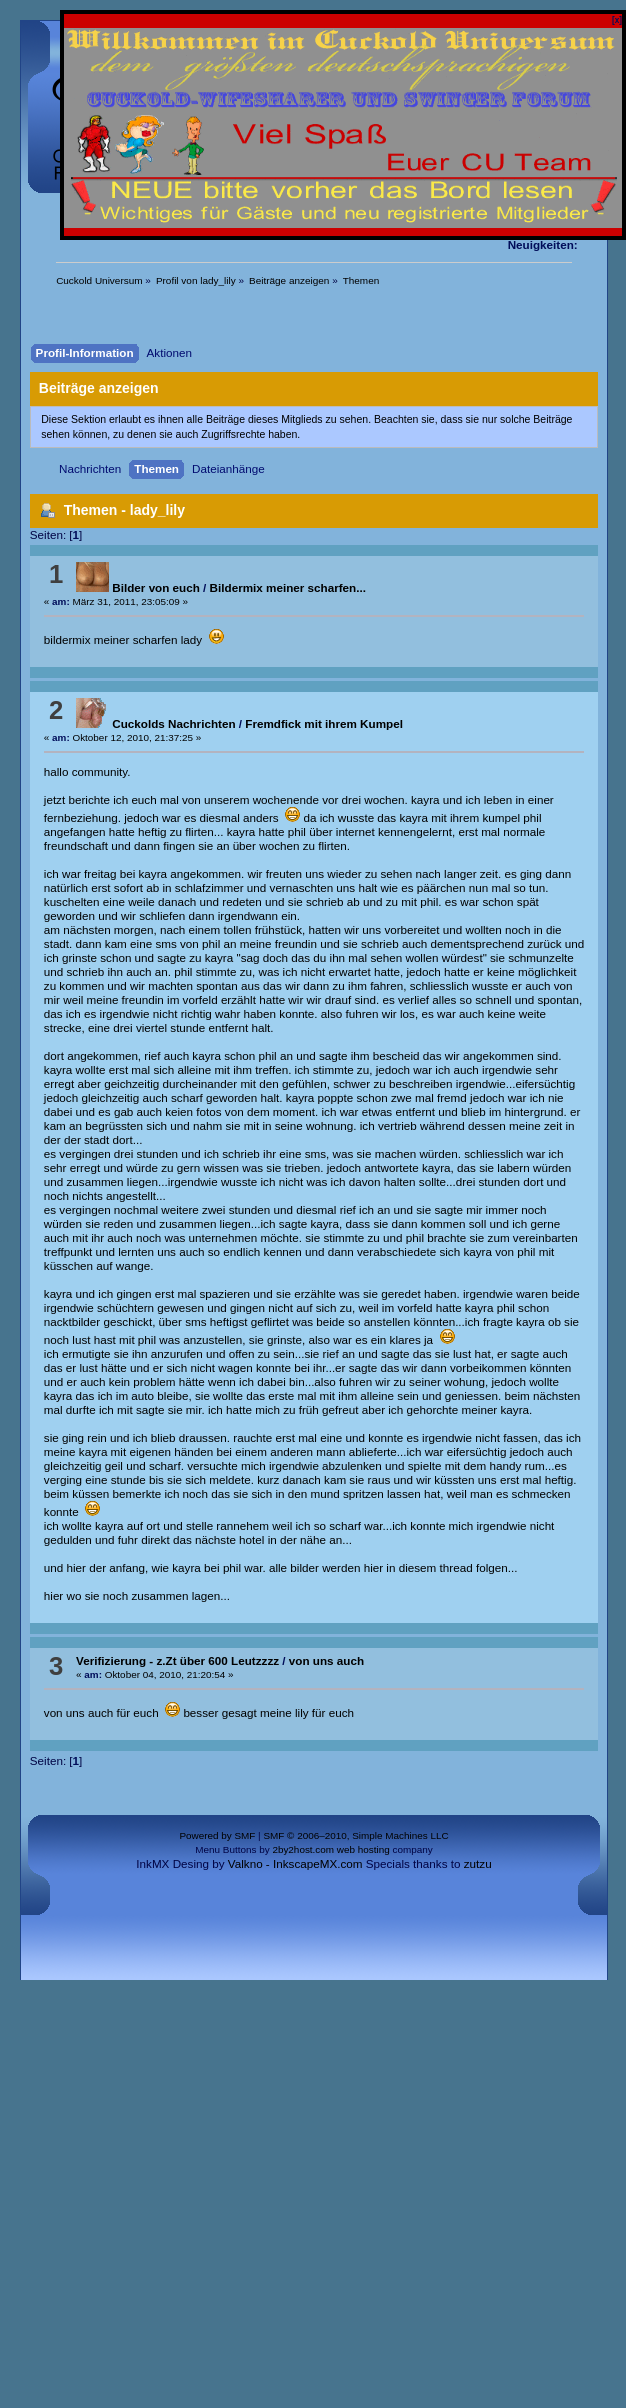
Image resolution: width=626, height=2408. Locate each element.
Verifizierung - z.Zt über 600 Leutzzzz (177, 1660)
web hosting (363, 1849)
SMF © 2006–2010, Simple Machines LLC (355, 1835)
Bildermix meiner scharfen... (288, 587)
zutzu (478, 1863)
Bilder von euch (138, 587)
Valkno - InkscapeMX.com (295, 1863)
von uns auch (326, 1660)
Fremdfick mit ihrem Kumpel (324, 723)
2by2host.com (303, 1849)
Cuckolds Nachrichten (155, 723)
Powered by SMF (217, 1835)
